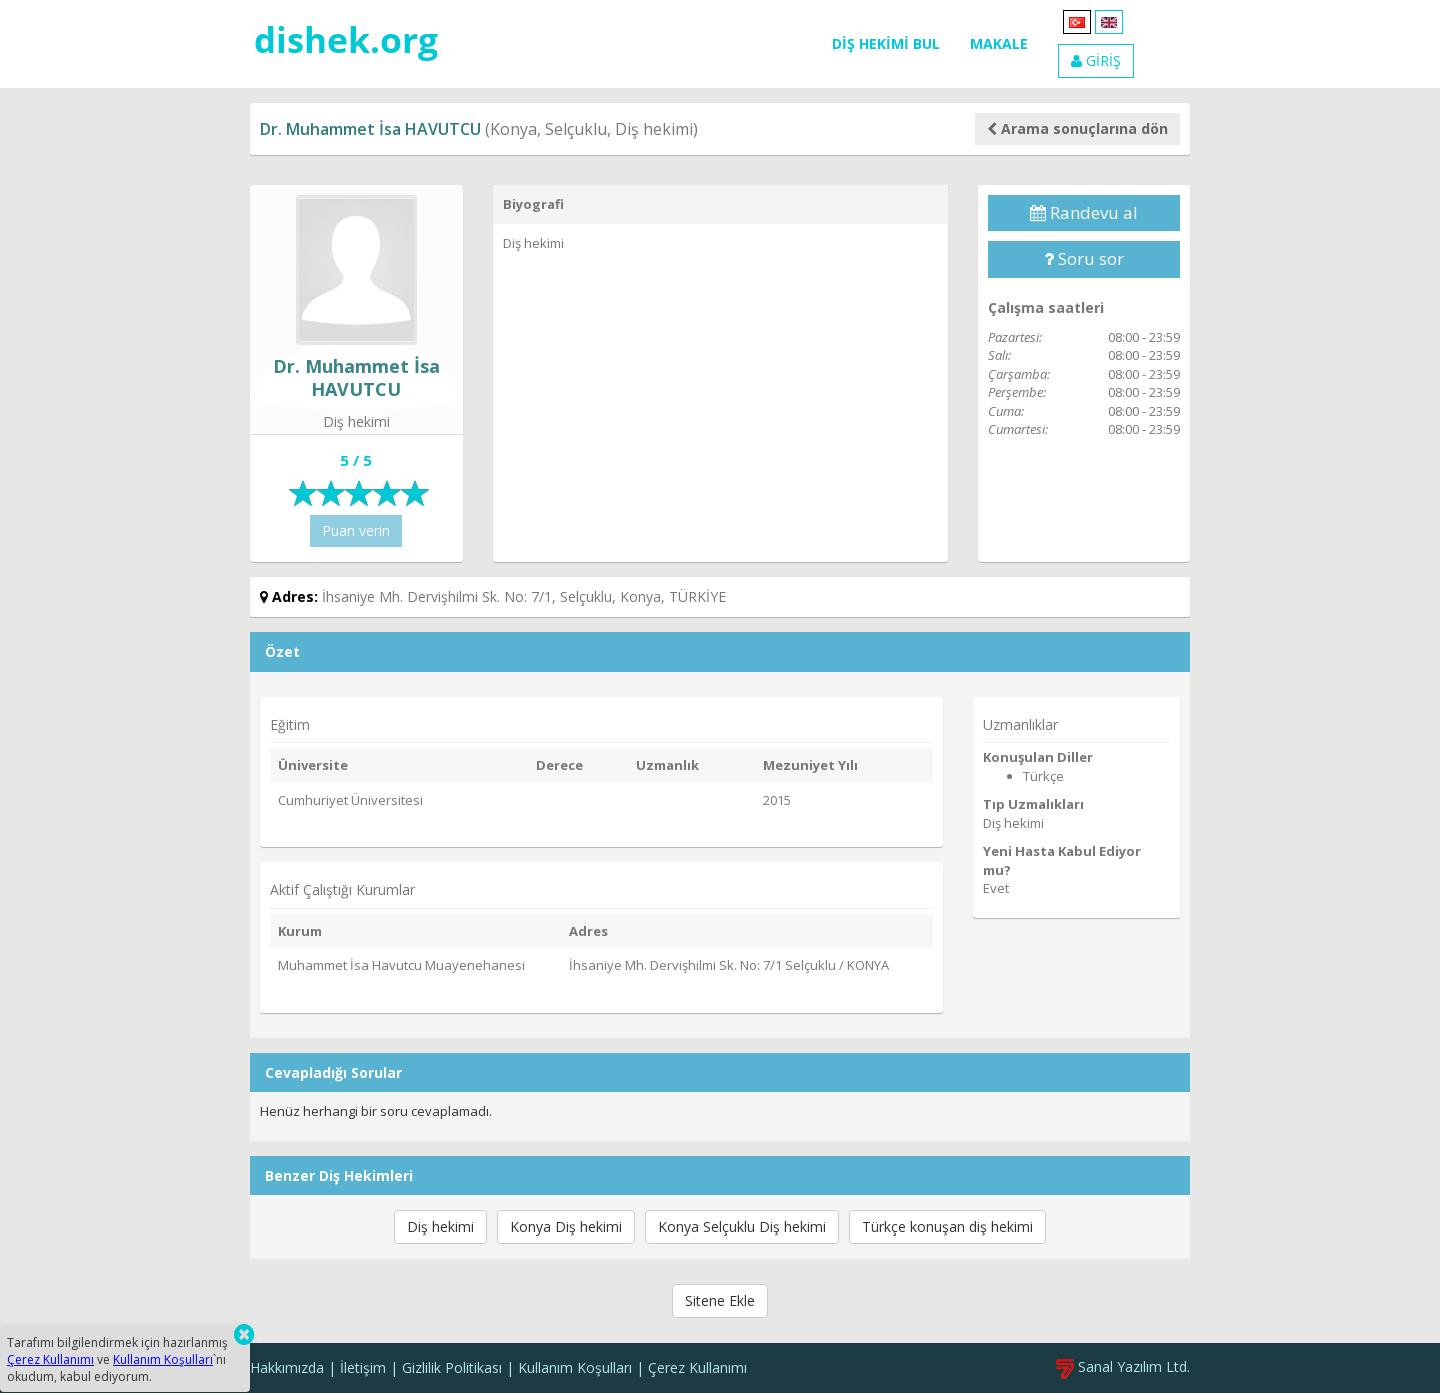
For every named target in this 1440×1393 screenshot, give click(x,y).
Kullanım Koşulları (575, 1367)
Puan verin (356, 530)
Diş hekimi (440, 1226)
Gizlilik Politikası (452, 1367)
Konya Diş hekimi (566, 1226)
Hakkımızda (287, 1367)
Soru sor (1084, 258)
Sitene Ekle (720, 1300)
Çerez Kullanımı (697, 1367)
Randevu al (1084, 212)
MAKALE (999, 43)
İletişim (363, 1367)
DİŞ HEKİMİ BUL (886, 43)
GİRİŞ (1096, 60)
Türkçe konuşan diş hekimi (947, 1226)
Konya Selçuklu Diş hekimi (742, 1226)
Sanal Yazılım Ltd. (1123, 1366)
